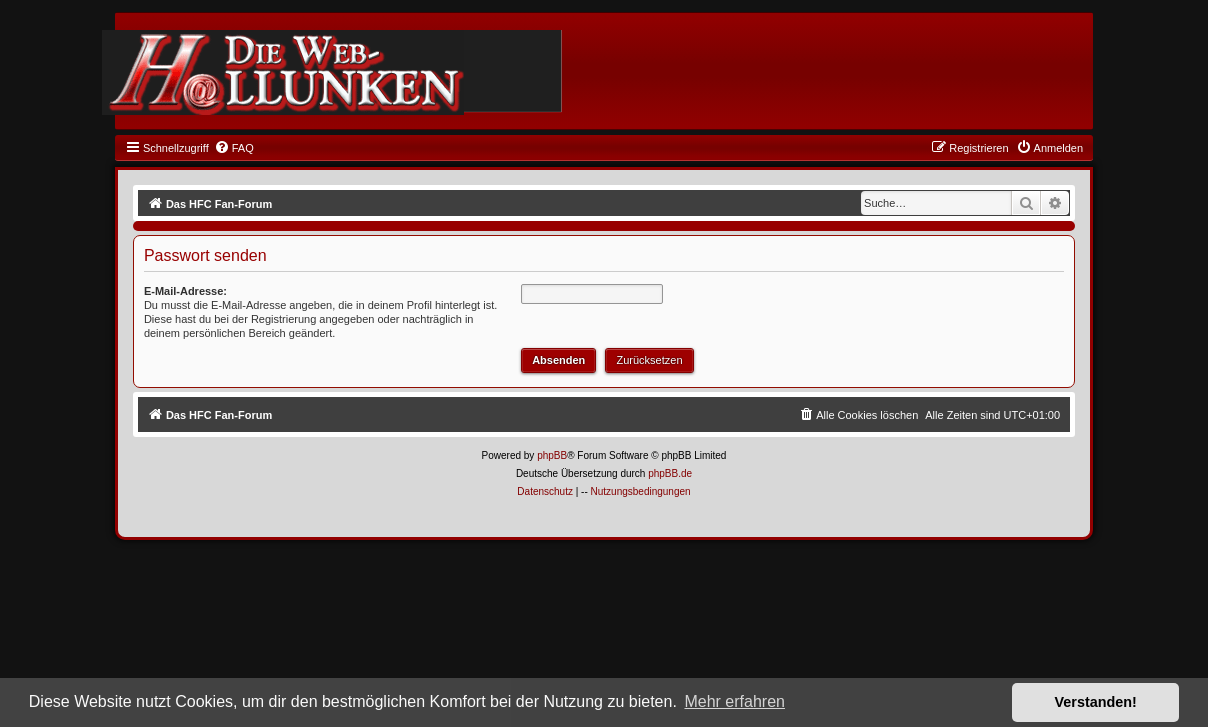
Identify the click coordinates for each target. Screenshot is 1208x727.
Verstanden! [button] (1096, 702)
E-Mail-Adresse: (185, 291)
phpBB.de (670, 473)
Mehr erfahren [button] (734, 701)
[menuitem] (234, 148)
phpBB (552, 455)
